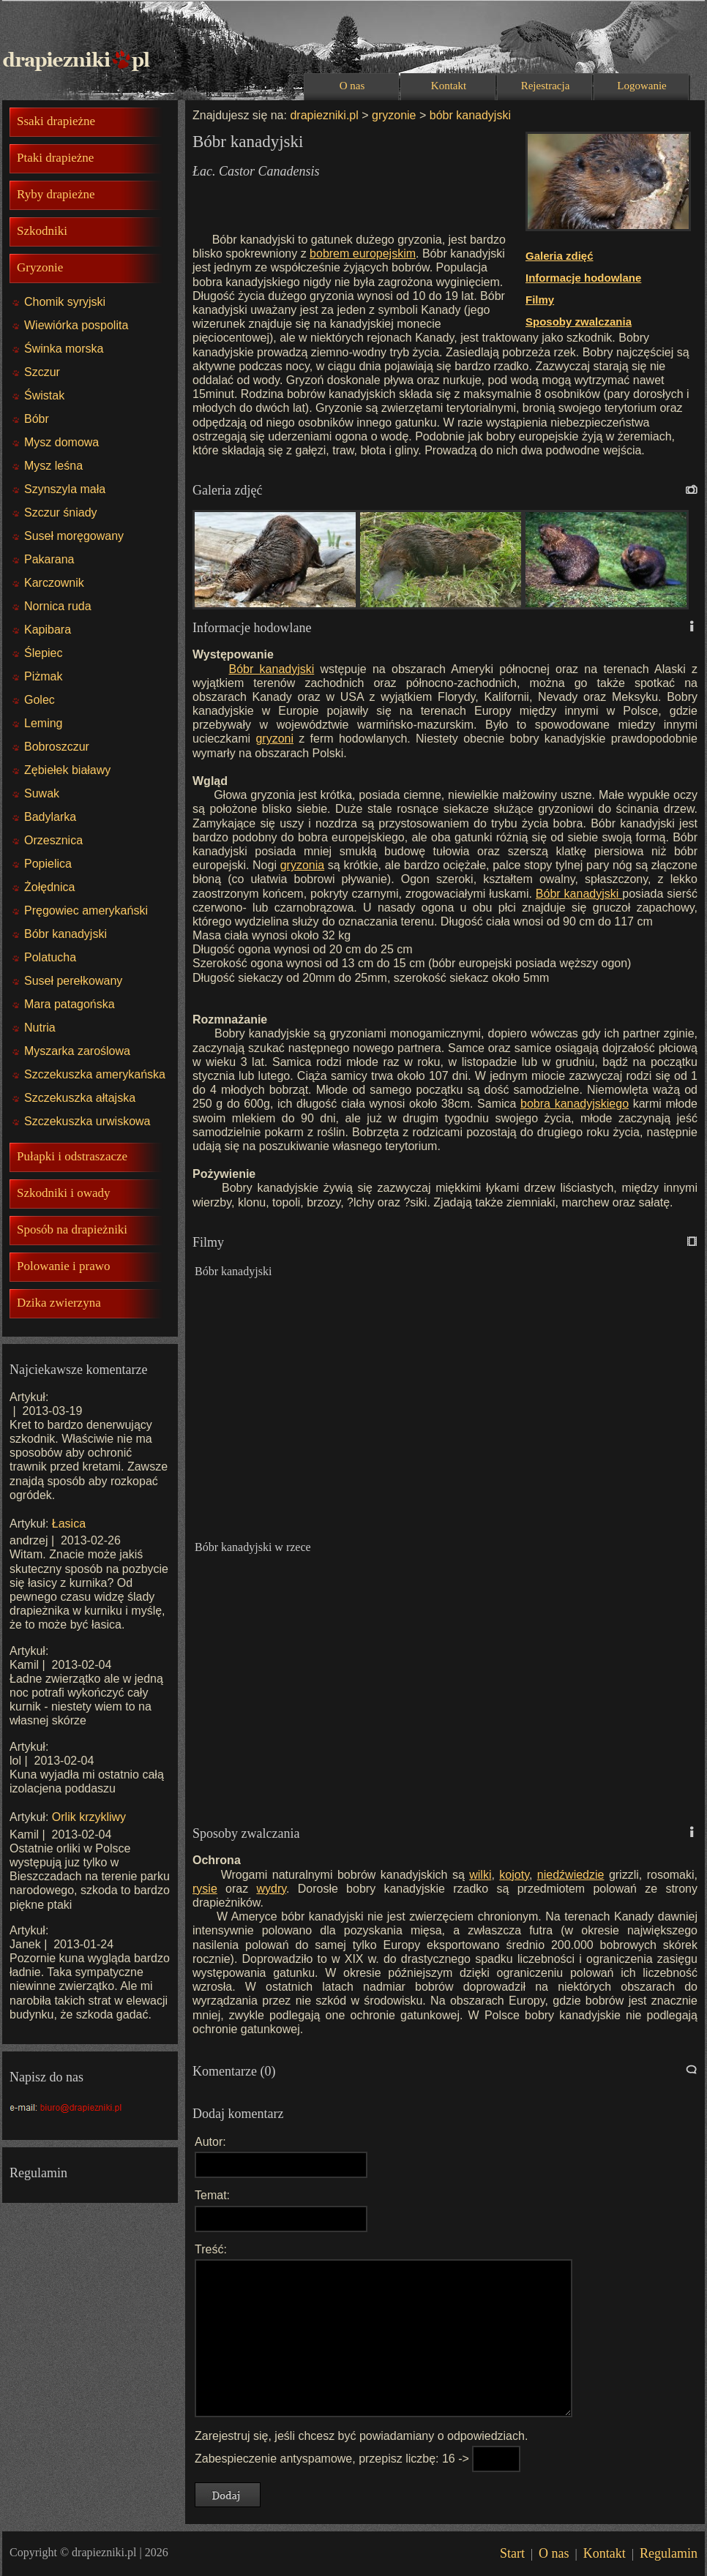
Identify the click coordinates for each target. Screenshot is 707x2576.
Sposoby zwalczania (578, 321)
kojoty (514, 1875)
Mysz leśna (53, 465)
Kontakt (448, 85)
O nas (352, 85)
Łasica (69, 1523)
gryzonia (302, 865)
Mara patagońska (69, 1004)
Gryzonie (40, 267)
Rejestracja (545, 85)
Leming (43, 723)
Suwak (41, 793)
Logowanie (641, 85)
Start (512, 2553)
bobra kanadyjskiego (574, 1103)
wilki (480, 1875)
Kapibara (47, 629)
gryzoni (274, 738)
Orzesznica (53, 840)
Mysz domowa (61, 442)
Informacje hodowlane (583, 277)
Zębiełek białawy (67, 770)
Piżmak (43, 676)
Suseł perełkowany (73, 981)
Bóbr (36, 419)
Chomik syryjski (64, 302)
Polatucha (50, 957)
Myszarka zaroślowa (77, 1051)
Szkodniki (42, 231)
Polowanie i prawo (63, 1266)
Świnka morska (63, 348)
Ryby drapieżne (55, 194)
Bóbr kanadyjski (65, 934)
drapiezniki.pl (324, 115)
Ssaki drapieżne (56, 121)
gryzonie (394, 115)
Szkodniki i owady (64, 1193)
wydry (271, 1888)
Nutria (40, 1027)
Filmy (539, 299)
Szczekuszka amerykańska (94, 1074)
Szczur (42, 372)
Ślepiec (43, 653)
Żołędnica (49, 887)
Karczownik (54, 583)
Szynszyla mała (64, 489)
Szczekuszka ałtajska (79, 1098)
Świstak (44, 395)
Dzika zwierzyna (59, 1303)
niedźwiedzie (571, 1875)
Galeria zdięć (559, 255)
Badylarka (50, 817)
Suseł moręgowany (74, 536)
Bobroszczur (56, 746)
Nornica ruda (57, 606)
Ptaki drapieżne (55, 158)
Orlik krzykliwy (89, 1817)
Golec (39, 700)
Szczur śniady (60, 512)
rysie (204, 1888)
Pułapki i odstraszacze (72, 1156)
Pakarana (49, 559)
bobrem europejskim (363, 253)
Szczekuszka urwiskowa (87, 1121)
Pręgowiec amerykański (86, 910)
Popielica (48, 863)
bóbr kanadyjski (468, 115)
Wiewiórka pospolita (76, 325)
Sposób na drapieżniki (72, 1229)
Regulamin (668, 2553)
